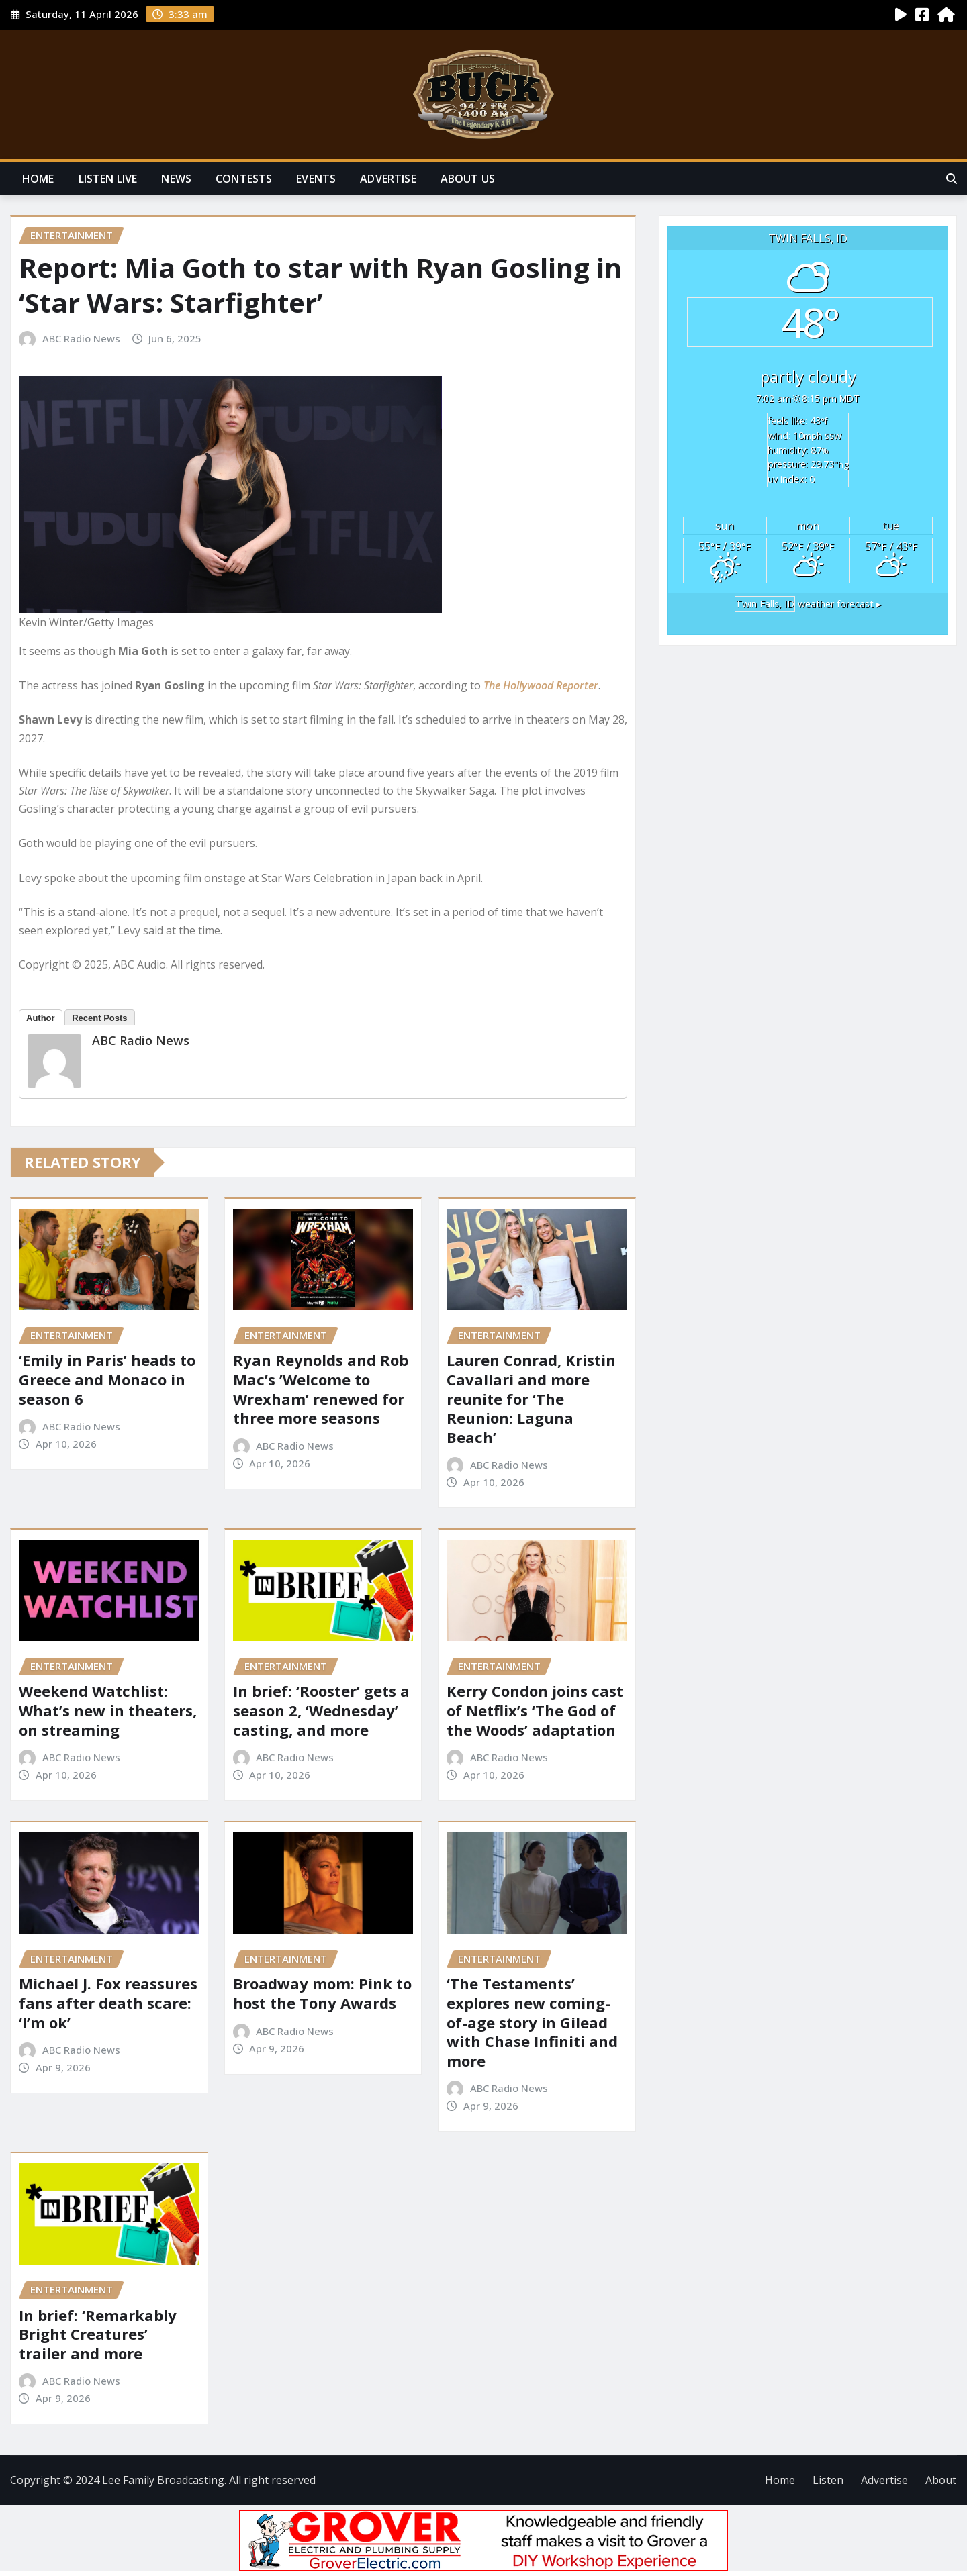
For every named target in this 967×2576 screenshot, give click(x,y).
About (940, 2480)
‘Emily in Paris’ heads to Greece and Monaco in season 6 (107, 1379)
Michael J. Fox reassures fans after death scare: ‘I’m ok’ (108, 2002)
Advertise (388, 178)
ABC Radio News (81, 338)
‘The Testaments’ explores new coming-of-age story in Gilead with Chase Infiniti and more (532, 2021)
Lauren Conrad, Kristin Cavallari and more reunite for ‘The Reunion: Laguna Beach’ (531, 1398)
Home (38, 178)
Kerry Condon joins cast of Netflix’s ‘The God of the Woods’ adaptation (535, 1710)
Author (40, 1018)
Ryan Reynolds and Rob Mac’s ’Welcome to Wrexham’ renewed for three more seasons (320, 1389)
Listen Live (108, 178)
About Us (468, 178)
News (176, 178)
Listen (828, 2480)
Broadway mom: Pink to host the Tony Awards (322, 1993)
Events (316, 178)
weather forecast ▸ (808, 603)
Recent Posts (99, 1018)
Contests (244, 178)
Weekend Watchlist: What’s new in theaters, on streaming (108, 1710)
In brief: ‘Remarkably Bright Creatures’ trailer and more (98, 2334)
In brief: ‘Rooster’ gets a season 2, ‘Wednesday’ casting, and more (321, 1710)
